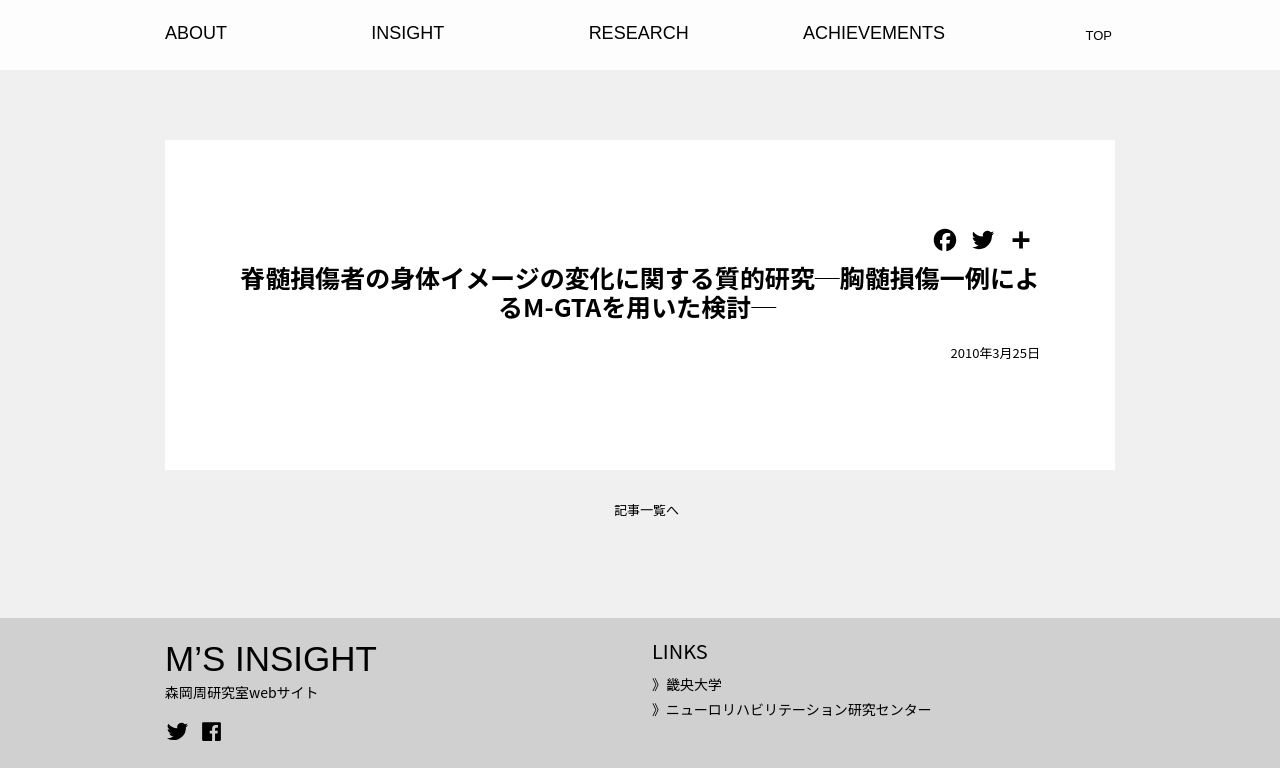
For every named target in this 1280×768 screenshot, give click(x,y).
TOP (1099, 35)
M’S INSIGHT (271, 658)
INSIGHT (407, 33)
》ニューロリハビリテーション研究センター (792, 709)
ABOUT (196, 33)
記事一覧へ (646, 509)
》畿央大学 (687, 684)
